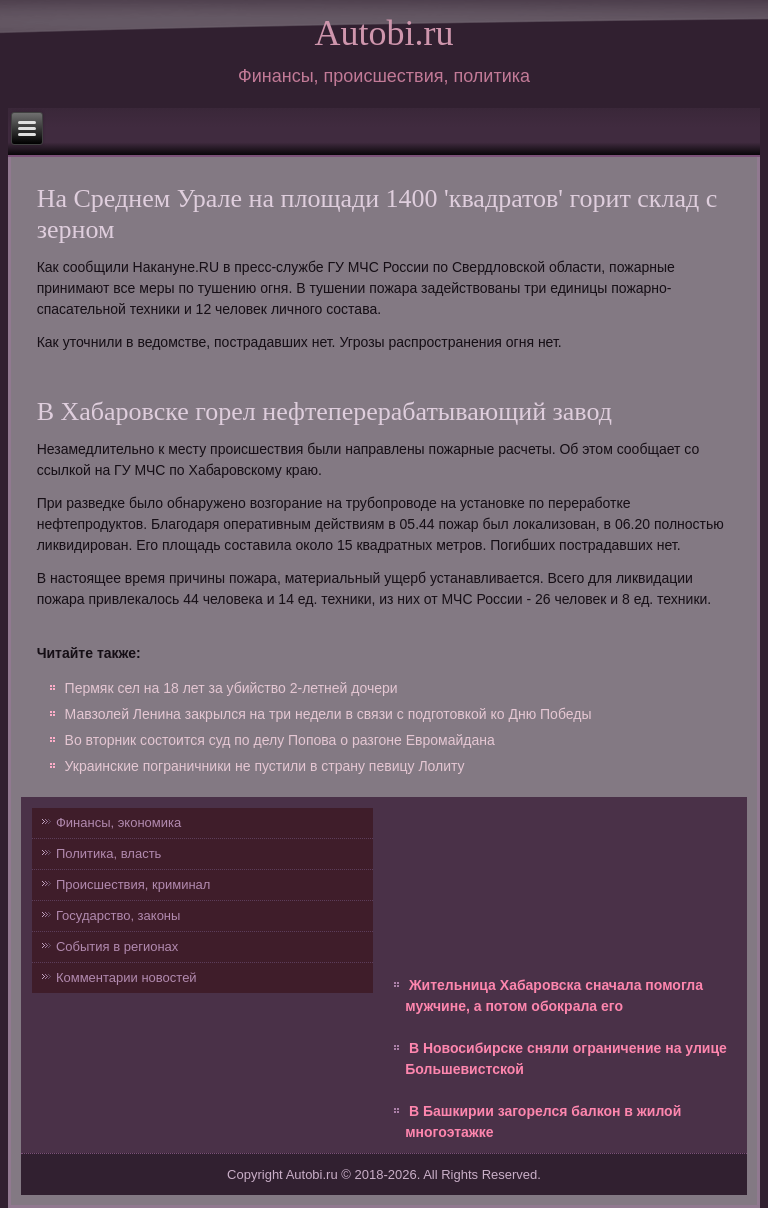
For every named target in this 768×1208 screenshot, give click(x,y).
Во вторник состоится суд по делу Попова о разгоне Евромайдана (280, 740)
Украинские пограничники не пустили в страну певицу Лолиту (265, 766)
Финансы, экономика (118, 822)
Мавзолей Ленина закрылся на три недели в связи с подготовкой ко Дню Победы (328, 714)
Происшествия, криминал (133, 884)
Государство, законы (118, 915)
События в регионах (117, 946)
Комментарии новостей (126, 977)
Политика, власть (108, 853)
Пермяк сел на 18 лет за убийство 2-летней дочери (231, 688)
